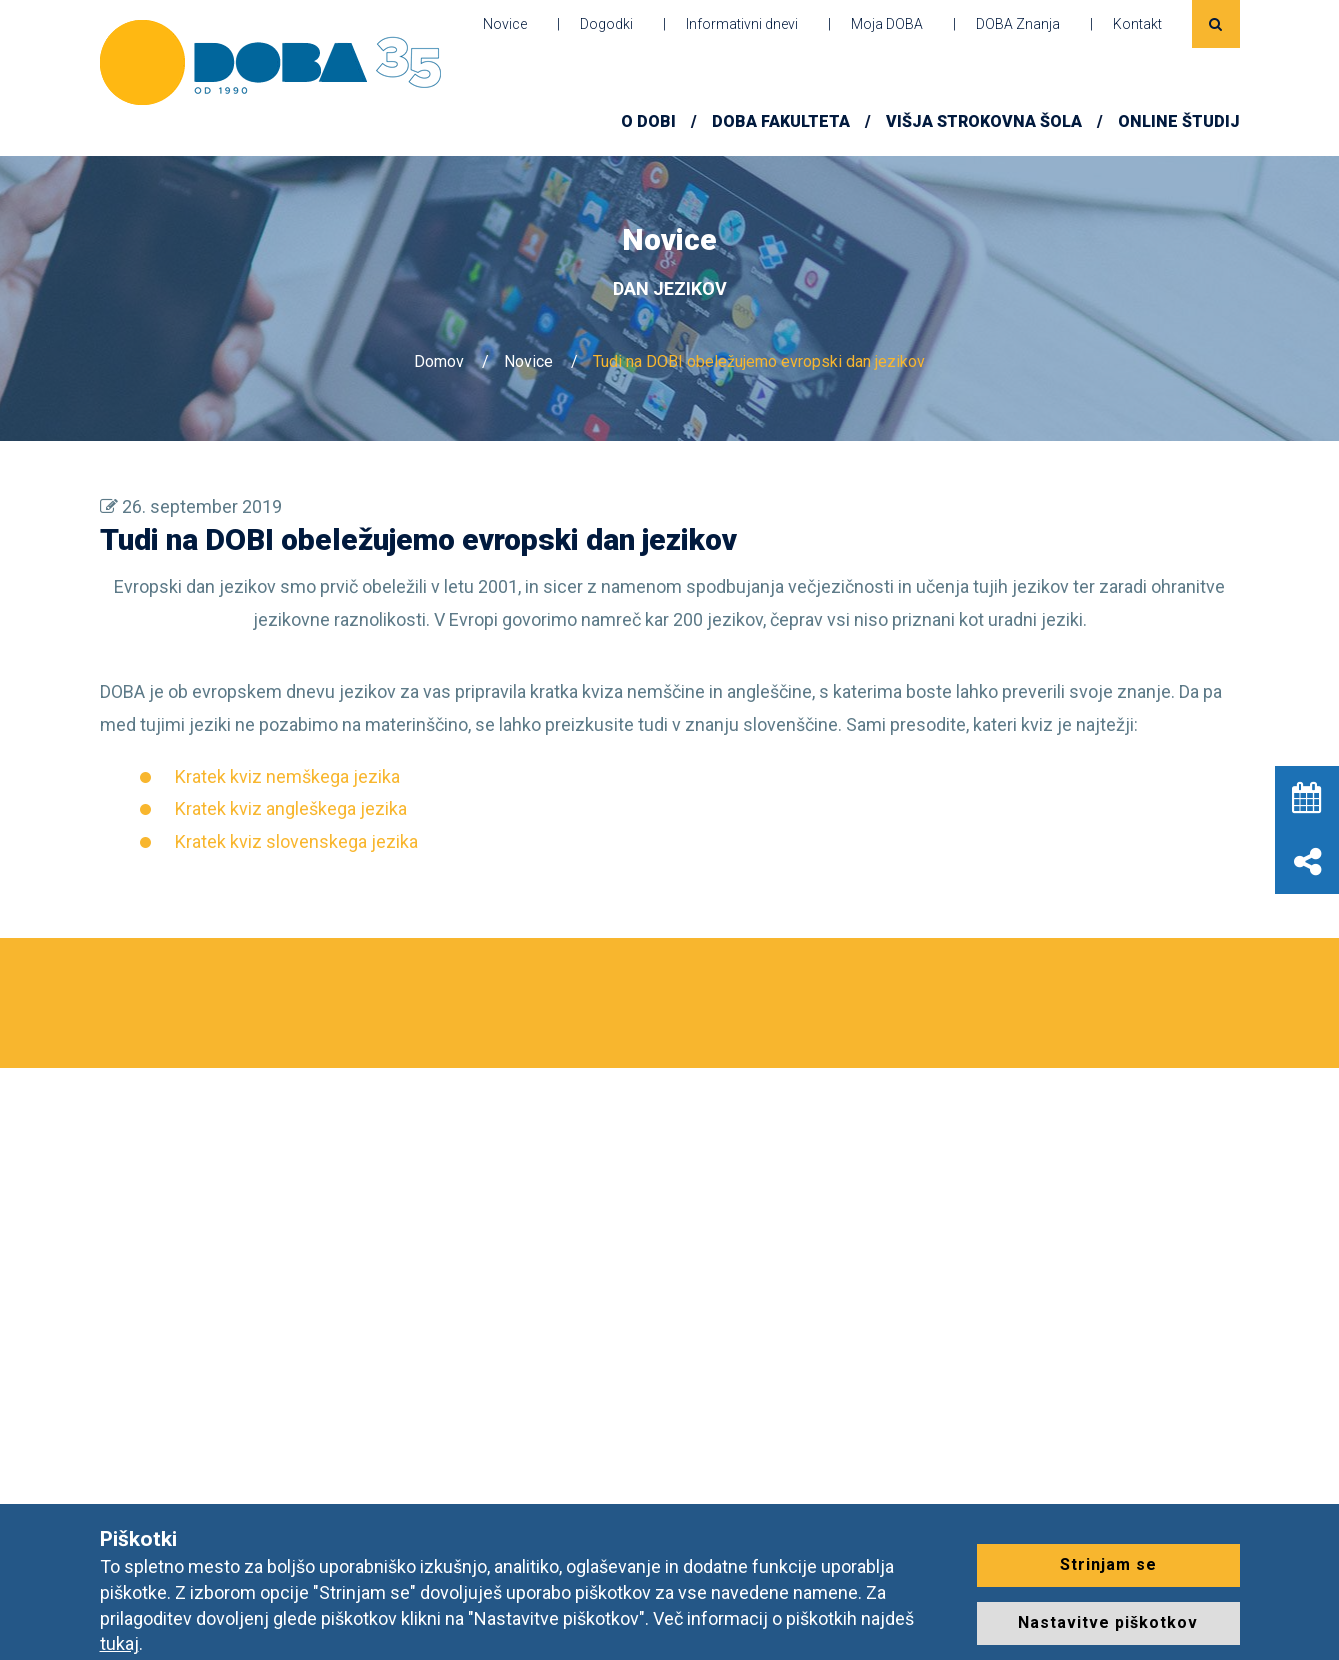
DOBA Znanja (1018, 24)
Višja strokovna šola (984, 121)
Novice (505, 24)
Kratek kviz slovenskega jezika (296, 841)
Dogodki (606, 24)
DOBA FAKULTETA (781, 121)
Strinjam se (1108, 1564)
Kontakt (1137, 24)
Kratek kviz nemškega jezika (287, 776)
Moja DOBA (887, 24)
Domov (439, 361)
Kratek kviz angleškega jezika (291, 808)
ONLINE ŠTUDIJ (1179, 121)
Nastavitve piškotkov (1108, 1622)
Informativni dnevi (742, 24)
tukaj (119, 1643)
